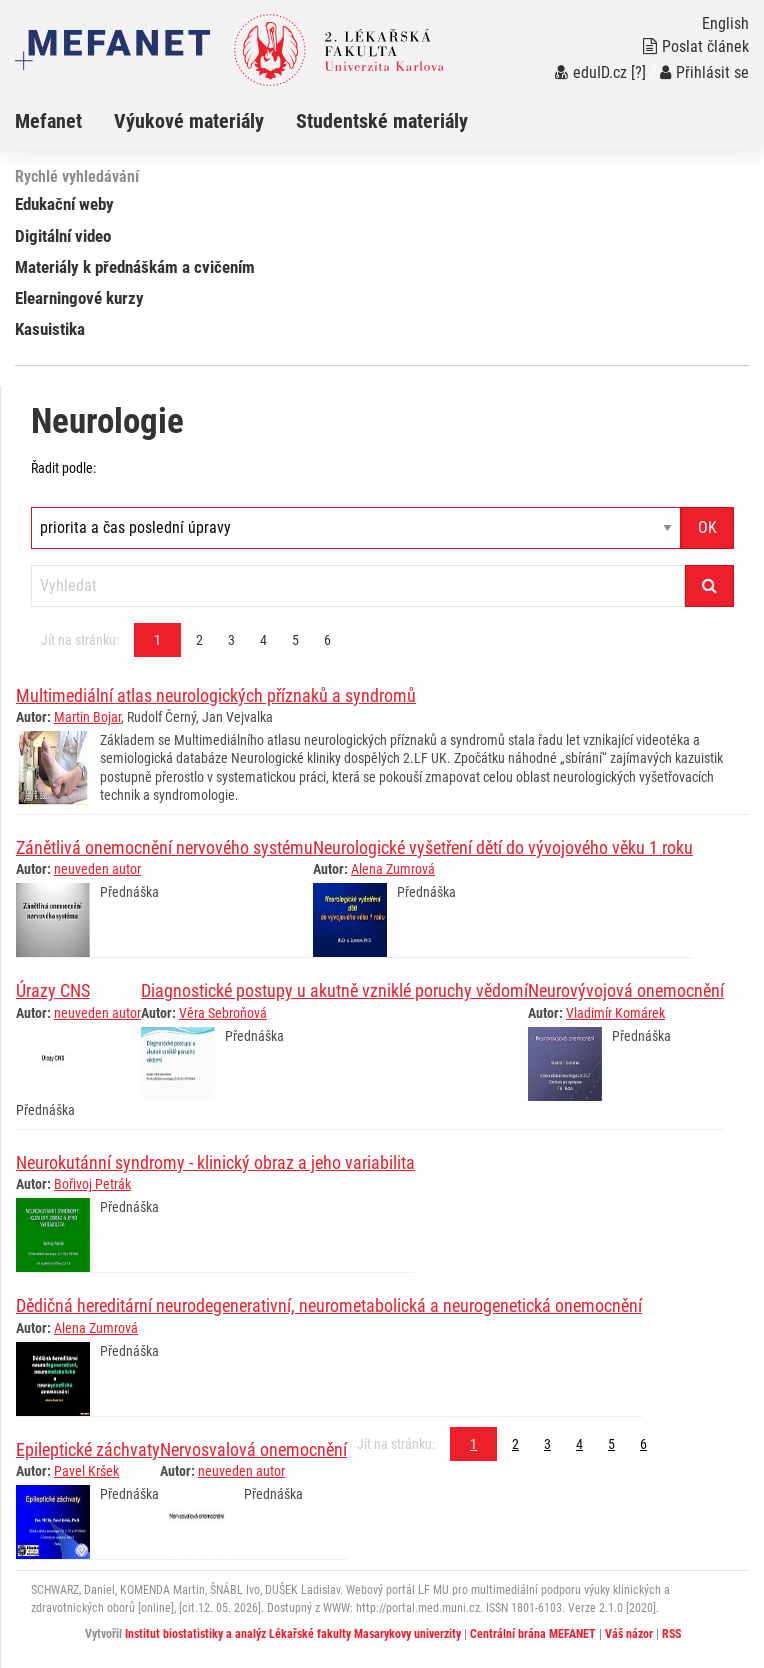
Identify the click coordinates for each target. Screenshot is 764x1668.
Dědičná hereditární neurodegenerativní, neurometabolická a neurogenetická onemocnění (329, 1305)
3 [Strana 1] (231, 640)
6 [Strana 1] (327, 640)
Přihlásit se (704, 72)
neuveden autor (97, 869)
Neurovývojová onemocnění (626, 990)
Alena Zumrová (393, 869)
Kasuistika (50, 329)
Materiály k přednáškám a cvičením (135, 267)
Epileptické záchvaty (88, 1449)
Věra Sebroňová (223, 1013)
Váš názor (629, 1634)
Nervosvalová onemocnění (253, 1449)
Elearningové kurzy (79, 298)
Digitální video (63, 236)
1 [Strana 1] (157, 640)
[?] (638, 72)
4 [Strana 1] (263, 640)
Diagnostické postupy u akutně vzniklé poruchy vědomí (334, 990)
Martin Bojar (87, 717)
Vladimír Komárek (615, 1013)
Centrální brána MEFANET (533, 1634)
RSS (671, 1634)
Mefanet (48, 121)
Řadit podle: (63, 468)
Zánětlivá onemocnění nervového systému (164, 847)
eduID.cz (591, 72)
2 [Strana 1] (199, 640)
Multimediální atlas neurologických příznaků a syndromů (216, 695)
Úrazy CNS (53, 990)
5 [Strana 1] (295, 640)
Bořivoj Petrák (92, 1184)
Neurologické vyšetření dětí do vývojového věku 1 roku (503, 847)
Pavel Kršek (86, 1471)
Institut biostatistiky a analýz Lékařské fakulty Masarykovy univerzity (293, 1634)
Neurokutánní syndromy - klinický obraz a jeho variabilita (215, 1162)
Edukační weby (64, 204)
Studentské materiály (382, 121)
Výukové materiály (189, 121)
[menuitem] (64, 121)
